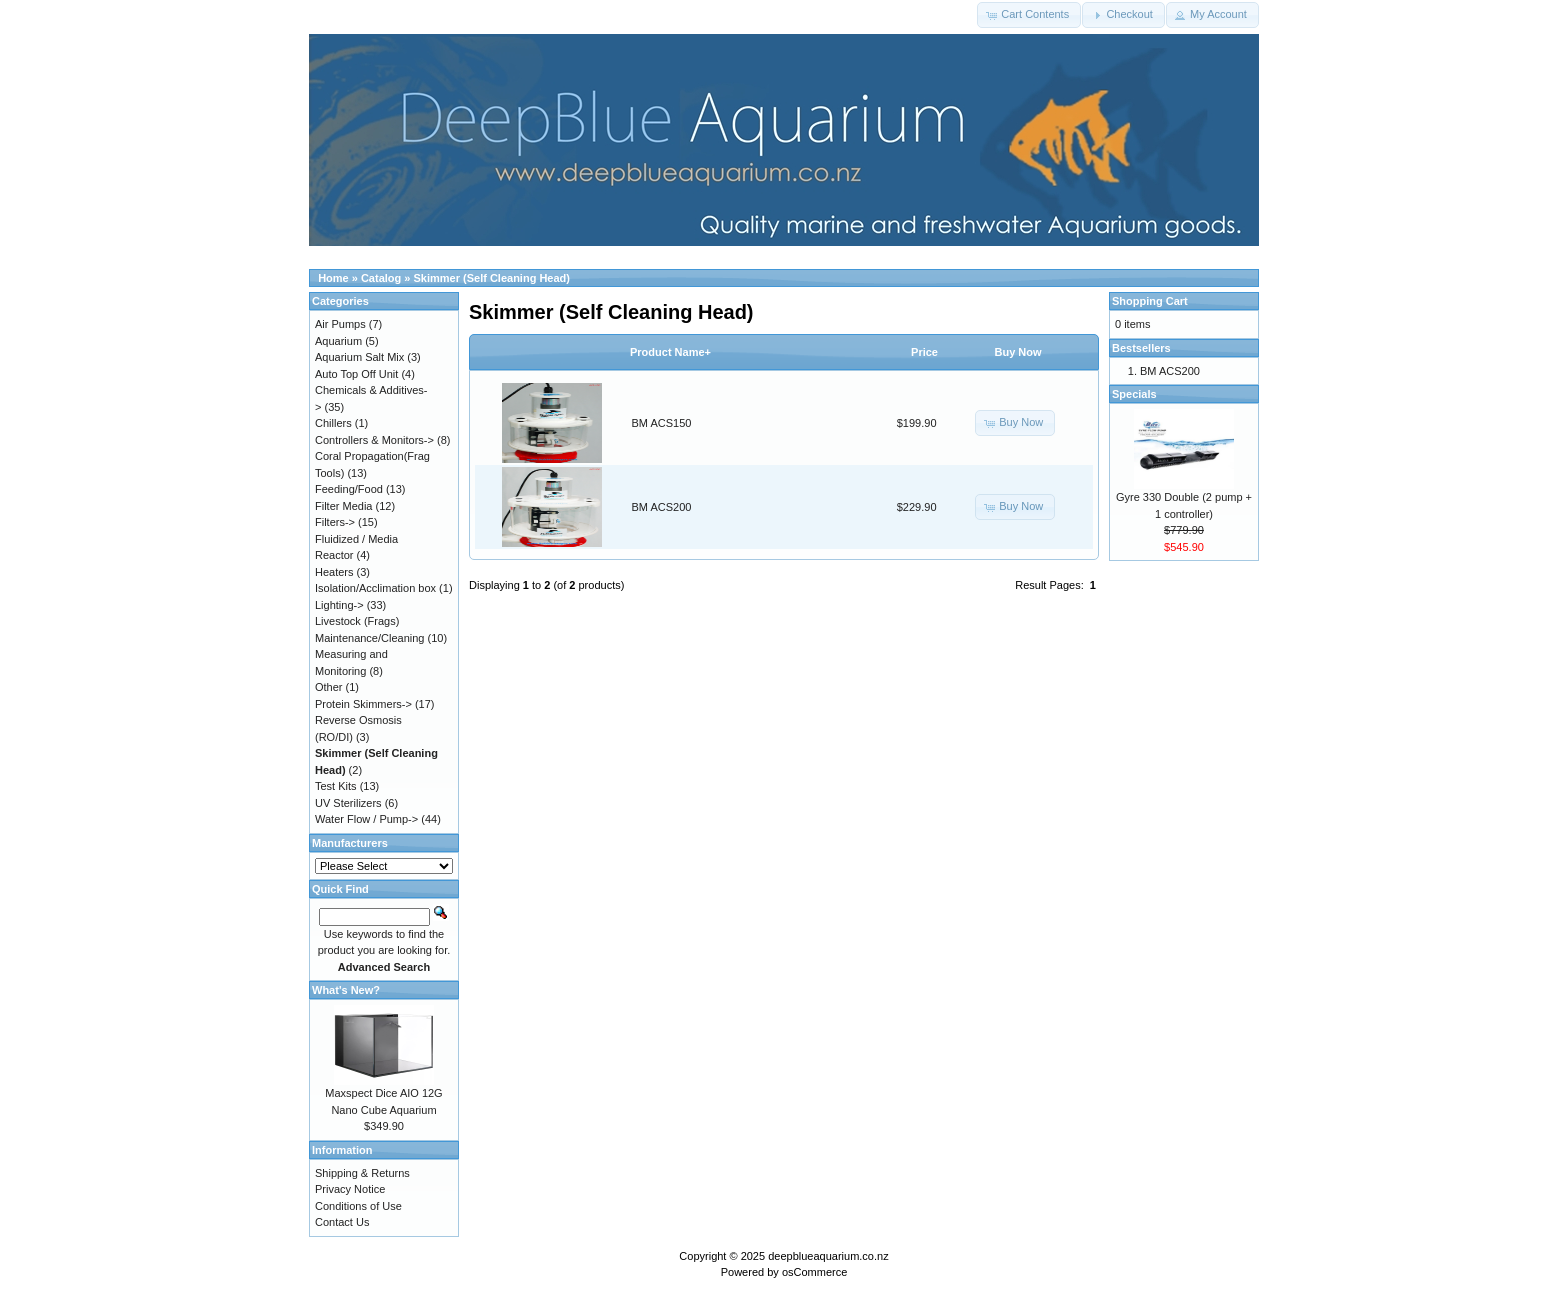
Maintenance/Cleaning (369, 638)
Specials (1134, 394)
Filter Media (343, 506)
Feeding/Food (349, 489)
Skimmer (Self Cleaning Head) (492, 278)
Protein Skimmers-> (363, 704)
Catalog (381, 278)
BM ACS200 (662, 507)
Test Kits (336, 786)
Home (333, 278)
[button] (1029, 15)
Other (329, 687)
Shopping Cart (1150, 301)
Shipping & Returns (362, 1173)
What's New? (346, 990)
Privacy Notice (350, 1189)
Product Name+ (670, 352)
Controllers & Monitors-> (374, 440)
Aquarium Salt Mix (359, 357)
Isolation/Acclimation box (375, 588)
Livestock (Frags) (357, 621)
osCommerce (814, 1272)
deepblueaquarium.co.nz (828, 1256)
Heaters (334, 572)
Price (924, 352)
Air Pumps (340, 324)
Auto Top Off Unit (356, 374)
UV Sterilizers (348, 803)
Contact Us (342, 1222)
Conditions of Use (358, 1206)
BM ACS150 (662, 423)
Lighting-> (339, 605)
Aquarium (338, 341)
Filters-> (335, 522)
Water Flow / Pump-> (366, 819)
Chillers (333, 423)
